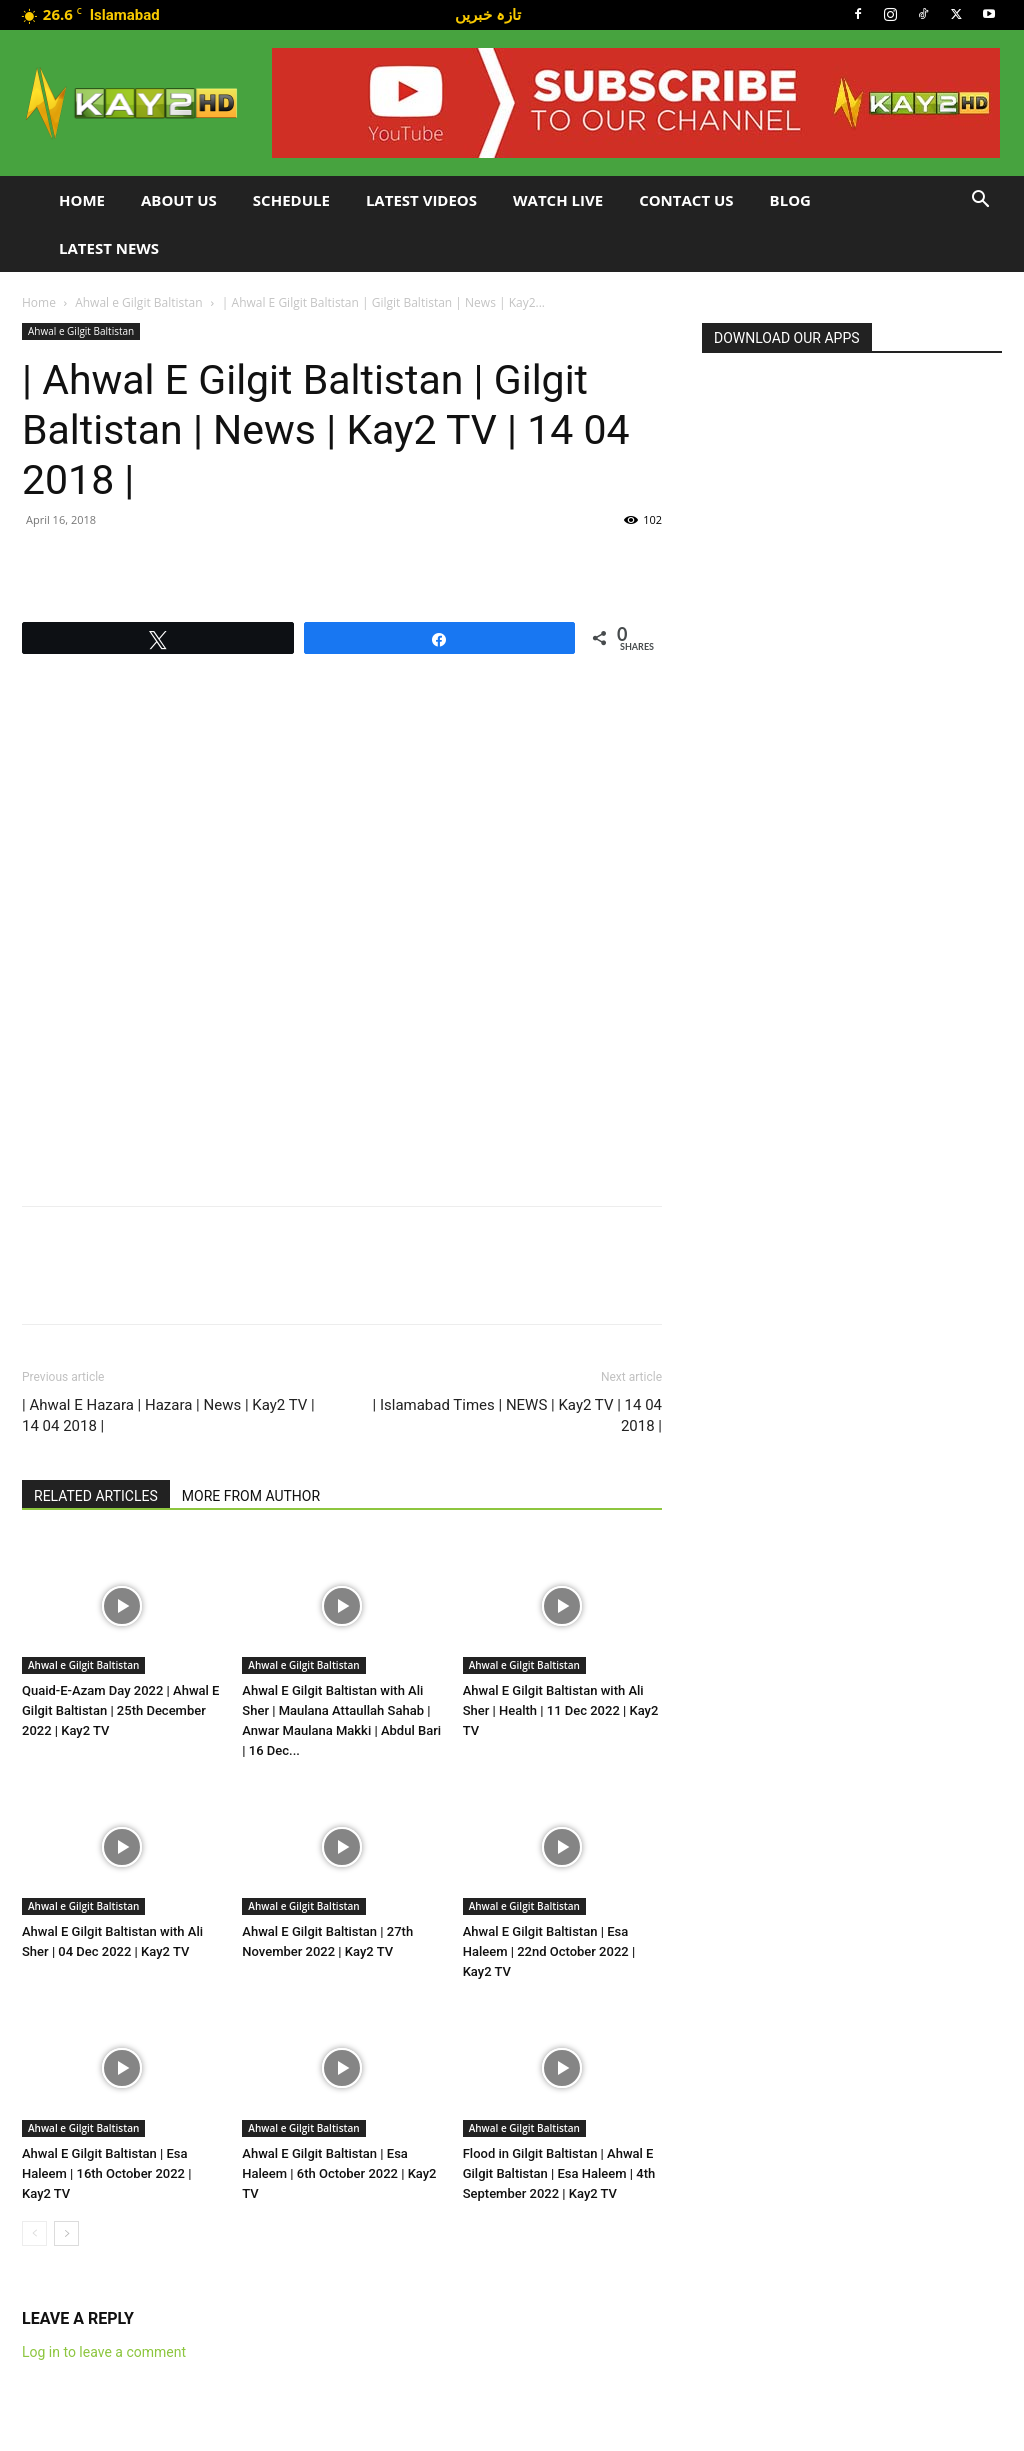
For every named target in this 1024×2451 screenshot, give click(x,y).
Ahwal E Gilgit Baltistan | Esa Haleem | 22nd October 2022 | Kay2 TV (549, 1951)
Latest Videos (421, 200)
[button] (980, 201)
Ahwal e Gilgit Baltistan (138, 302)
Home (82, 200)
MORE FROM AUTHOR (251, 1496)
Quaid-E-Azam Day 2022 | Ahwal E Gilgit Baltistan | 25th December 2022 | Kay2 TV (120, 1710)
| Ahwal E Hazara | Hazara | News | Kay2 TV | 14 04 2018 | (168, 1415)
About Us (179, 200)
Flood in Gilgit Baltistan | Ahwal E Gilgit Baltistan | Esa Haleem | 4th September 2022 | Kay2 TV (559, 2173)
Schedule (291, 200)
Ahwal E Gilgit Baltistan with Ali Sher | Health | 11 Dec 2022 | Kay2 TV (561, 1710)
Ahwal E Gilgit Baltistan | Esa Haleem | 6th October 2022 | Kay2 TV (339, 2173)
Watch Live (558, 200)
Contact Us (686, 200)
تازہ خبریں (488, 14)
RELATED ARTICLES (96, 1496)
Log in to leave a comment (104, 2352)
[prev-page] (34, 2233)
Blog (790, 200)
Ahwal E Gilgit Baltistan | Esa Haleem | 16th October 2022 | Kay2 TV (106, 2173)
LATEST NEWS (109, 248)
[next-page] (66, 2233)
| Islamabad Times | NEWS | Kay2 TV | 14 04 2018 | (517, 1415)
